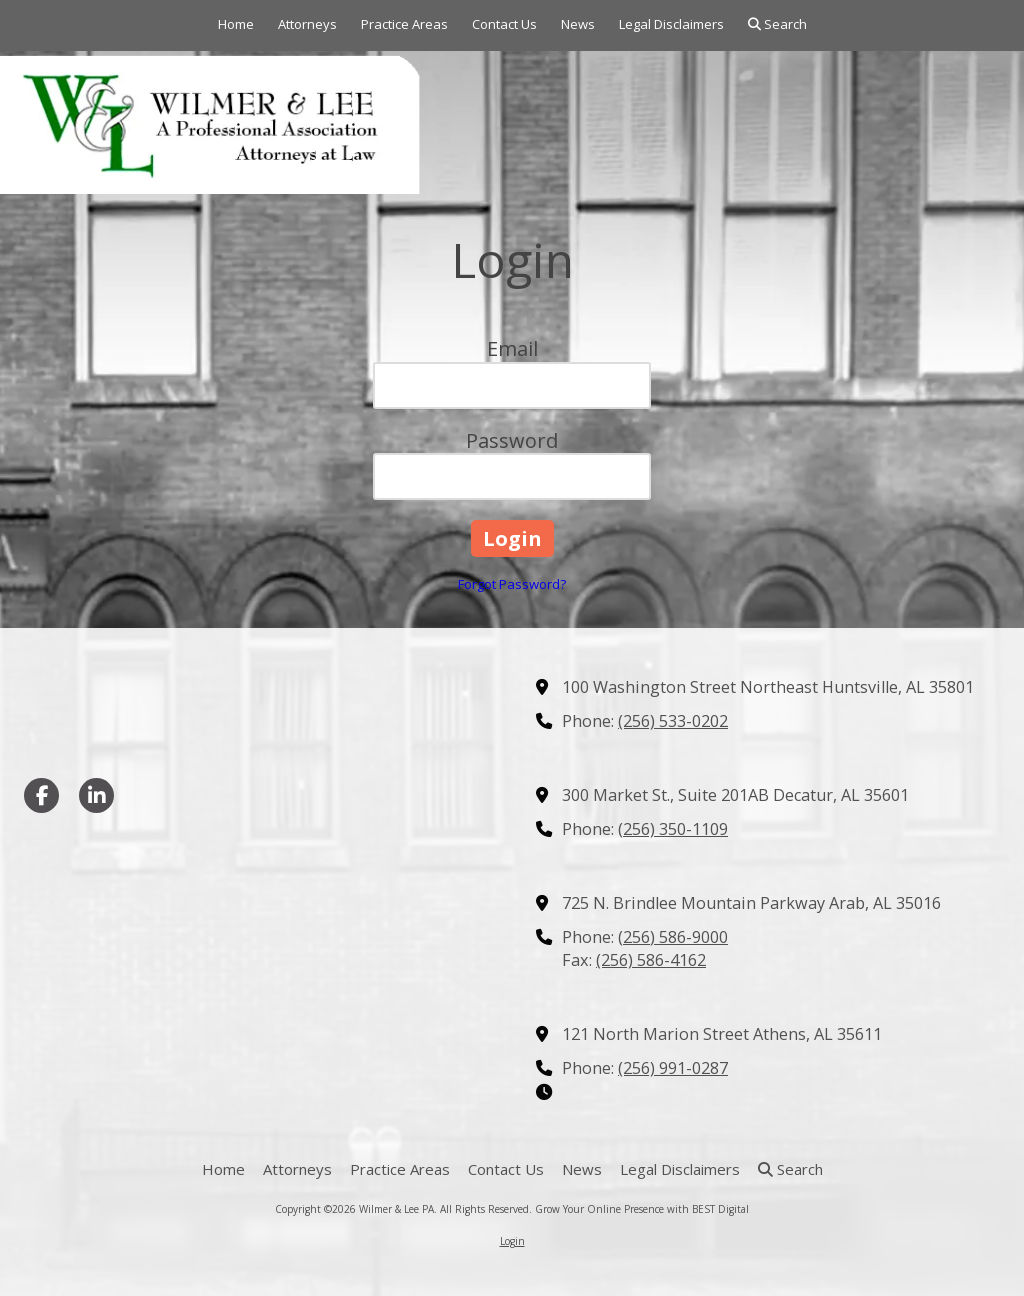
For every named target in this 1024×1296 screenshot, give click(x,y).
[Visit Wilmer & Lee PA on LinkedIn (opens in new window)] (96, 795)
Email (512, 348)
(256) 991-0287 (673, 1068)
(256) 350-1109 (673, 829)
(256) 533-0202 (673, 721)
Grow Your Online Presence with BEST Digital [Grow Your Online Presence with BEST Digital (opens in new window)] (642, 1209)
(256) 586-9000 (673, 937)
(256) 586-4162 (651, 960)
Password (512, 440)
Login (512, 1241)
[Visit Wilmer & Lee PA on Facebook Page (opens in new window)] (41, 795)
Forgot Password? (512, 584)
